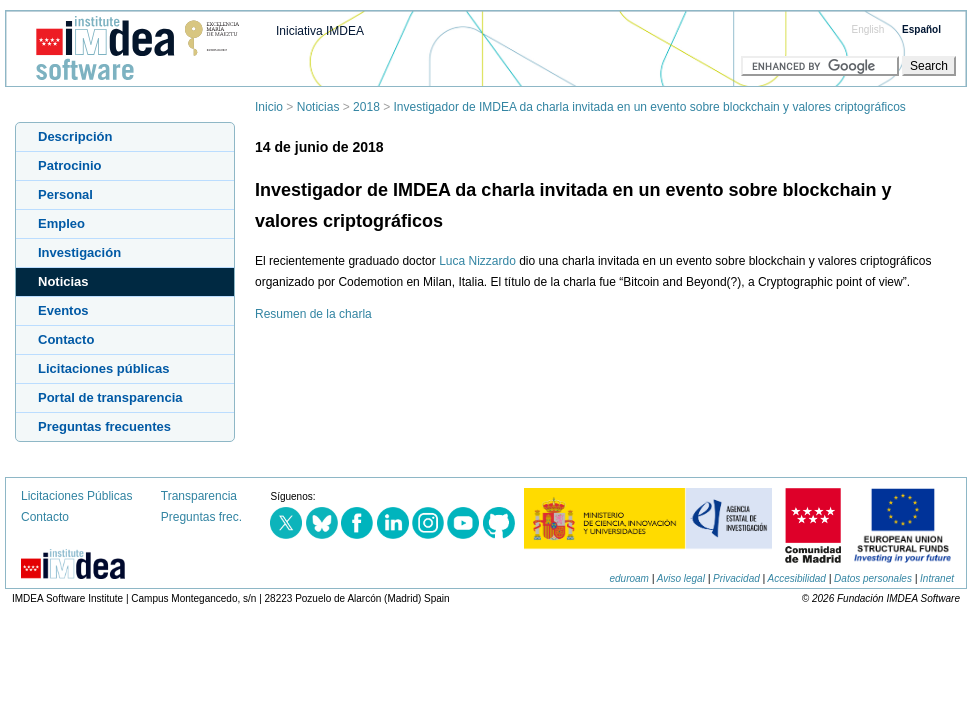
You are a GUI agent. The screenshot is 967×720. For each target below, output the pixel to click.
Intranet (937, 578)
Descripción (75, 136)
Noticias (318, 107)
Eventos (63, 310)
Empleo (61, 223)
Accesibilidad (797, 578)
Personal (65, 194)
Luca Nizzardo (477, 261)
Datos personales (873, 578)
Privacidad (736, 578)
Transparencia (199, 496)
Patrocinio (70, 165)
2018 (366, 107)
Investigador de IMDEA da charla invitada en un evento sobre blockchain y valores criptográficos (650, 107)
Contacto (66, 339)
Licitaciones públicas (104, 368)
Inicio (269, 107)
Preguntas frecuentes (104, 426)
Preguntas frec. (201, 517)
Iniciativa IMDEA (320, 31)
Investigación (79, 252)
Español (921, 29)
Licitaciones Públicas (76, 496)
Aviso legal (681, 578)
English (868, 29)
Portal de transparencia (110, 397)
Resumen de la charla (313, 314)
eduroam (628, 578)
